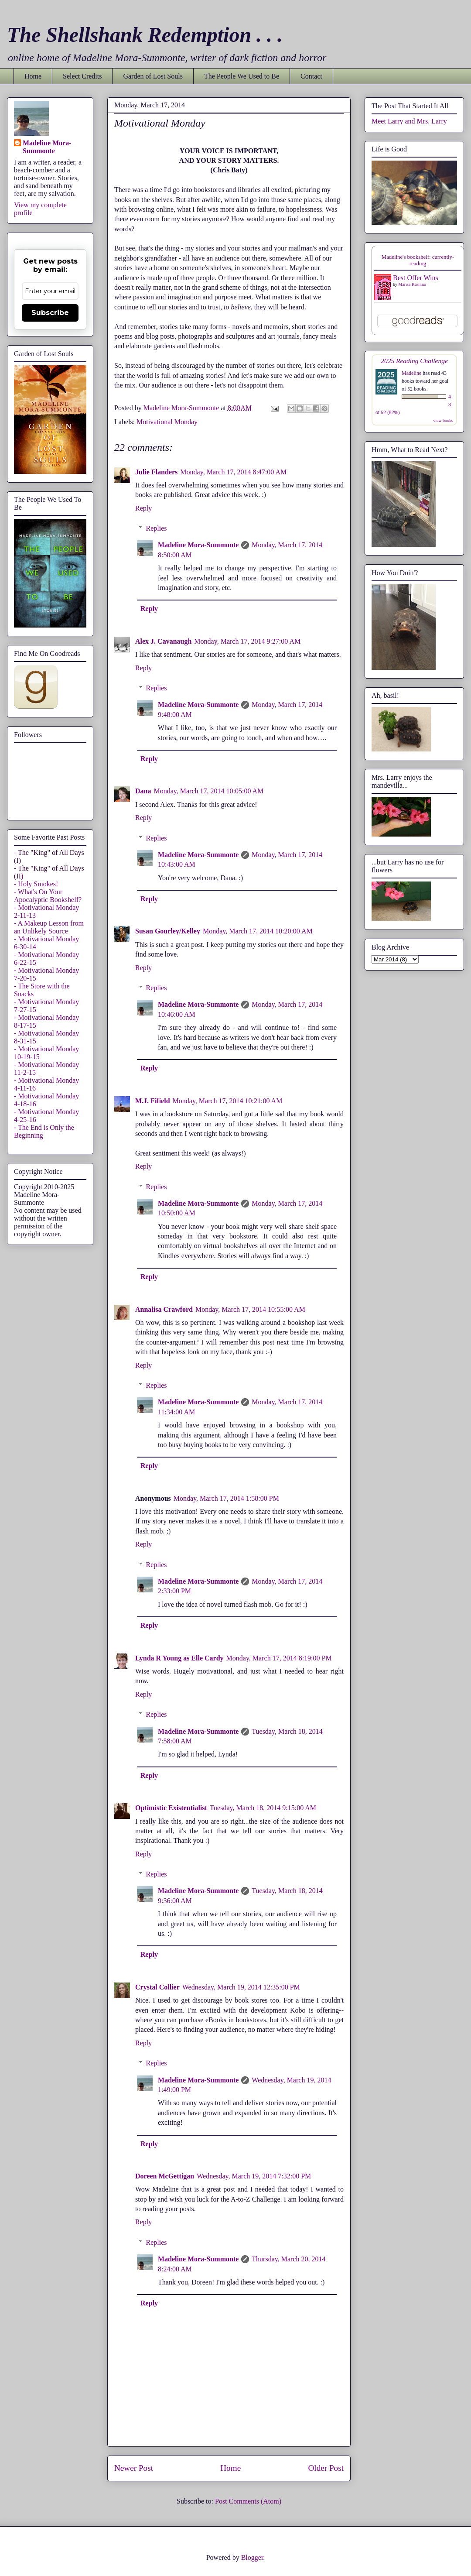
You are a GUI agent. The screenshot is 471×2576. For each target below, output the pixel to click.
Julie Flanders (156, 472)
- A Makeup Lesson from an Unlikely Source (49, 927)
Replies (156, 528)
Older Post (326, 2468)
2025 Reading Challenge (414, 360)
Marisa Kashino (413, 284)
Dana (143, 791)
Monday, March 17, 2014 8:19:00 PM (279, 1658)
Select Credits (82, 76)
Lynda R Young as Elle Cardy (179, 1658)
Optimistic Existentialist (171, 1807)
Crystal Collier (157, 1987)
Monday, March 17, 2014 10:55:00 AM (250, 1309)
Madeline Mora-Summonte (198, 545)
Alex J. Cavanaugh (163, 641)
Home (32, 76)
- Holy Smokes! (36, 884)
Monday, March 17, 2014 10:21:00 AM (228, 1100)
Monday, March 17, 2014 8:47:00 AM (233, 472)
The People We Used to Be (241, 76)
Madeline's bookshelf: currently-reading (418, 260)
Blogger (252, 2557)
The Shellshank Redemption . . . (145, 34)
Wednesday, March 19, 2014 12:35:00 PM (241, 1987)
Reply (143, 508)
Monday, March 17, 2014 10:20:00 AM (258, 931)
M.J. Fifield (152, 1100)
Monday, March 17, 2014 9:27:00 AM (247, 641)
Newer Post (133, 2468)
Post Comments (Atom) (248, 2501)
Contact (311, 76)
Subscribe (50, 313)
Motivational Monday (167, 421)
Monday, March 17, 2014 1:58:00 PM (226, 1498)
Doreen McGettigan (164, 2176)
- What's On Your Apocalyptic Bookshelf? (48, 895)
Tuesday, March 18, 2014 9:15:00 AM (263, 1807)
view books (443, 420)
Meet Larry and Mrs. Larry (409, 121)
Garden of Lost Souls (152, 76)
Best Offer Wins (415, 277)
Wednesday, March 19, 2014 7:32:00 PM (254, 2176)
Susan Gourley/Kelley (167, 931)
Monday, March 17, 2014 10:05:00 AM (208, 791)
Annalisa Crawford (164, 1309)
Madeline (411, 373)
